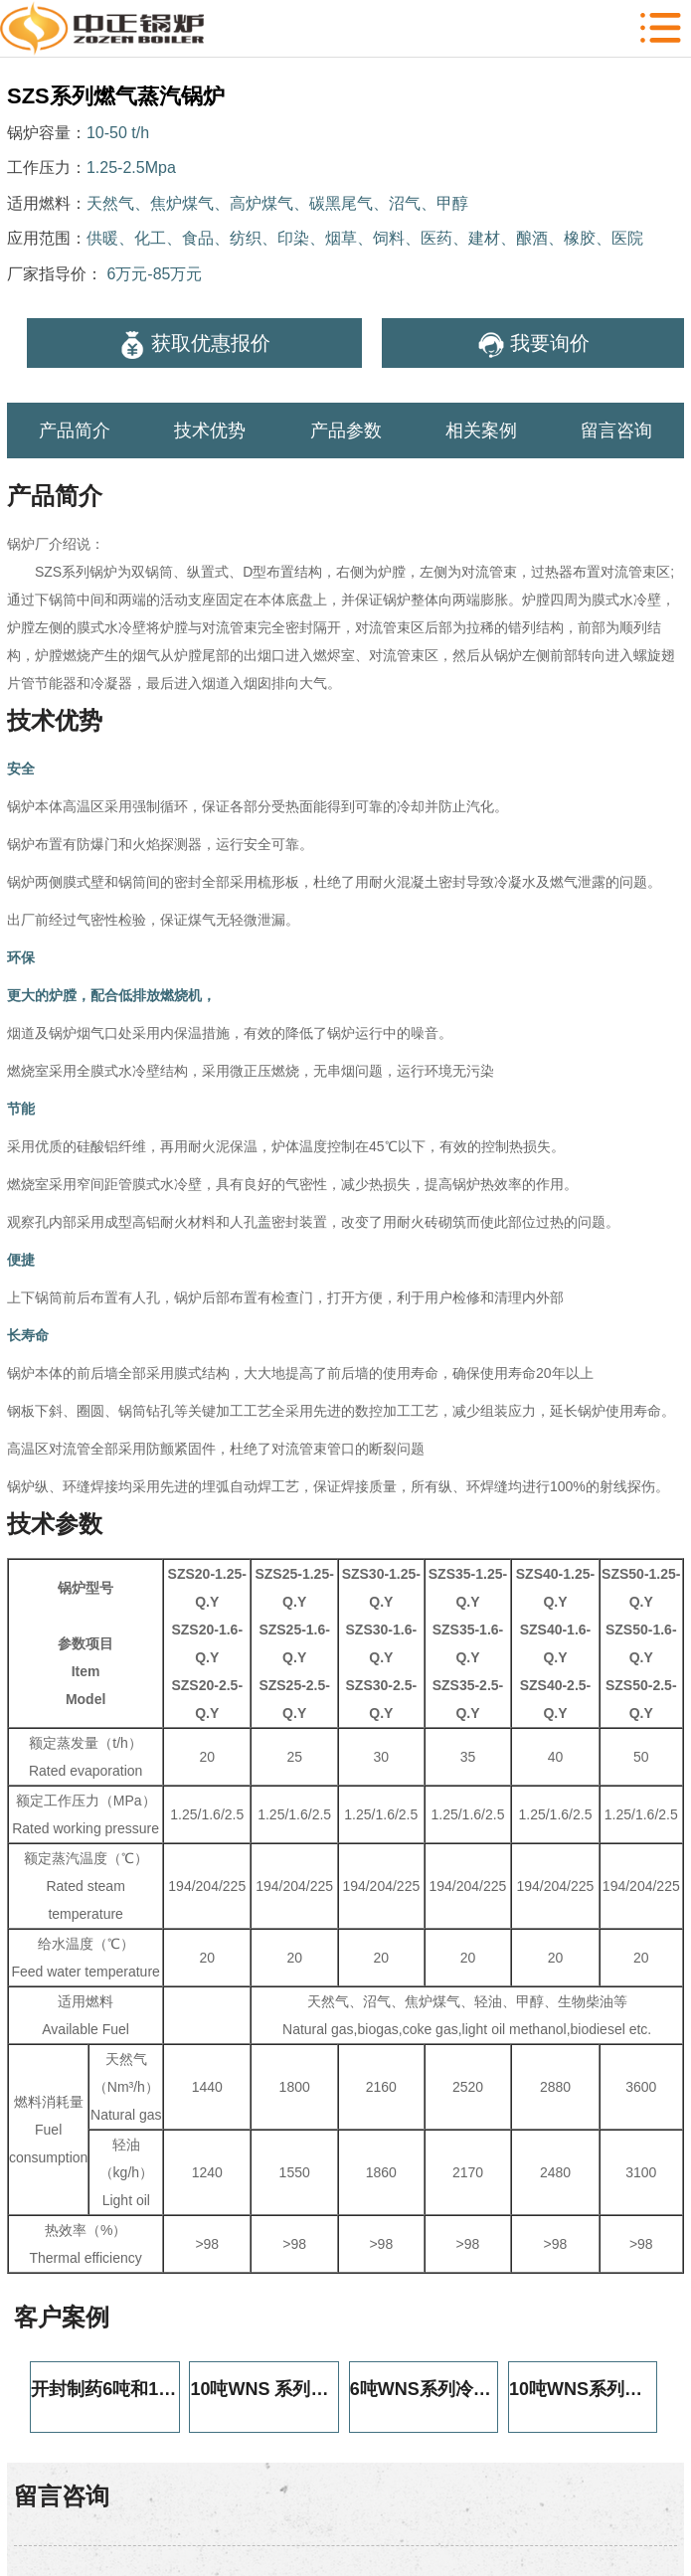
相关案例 (481, 430)
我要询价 (533, 345)
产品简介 (74, 430)
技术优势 (210, 430)
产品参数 (346, 430)
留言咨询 (616, 430)
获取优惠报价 (194, 345)
